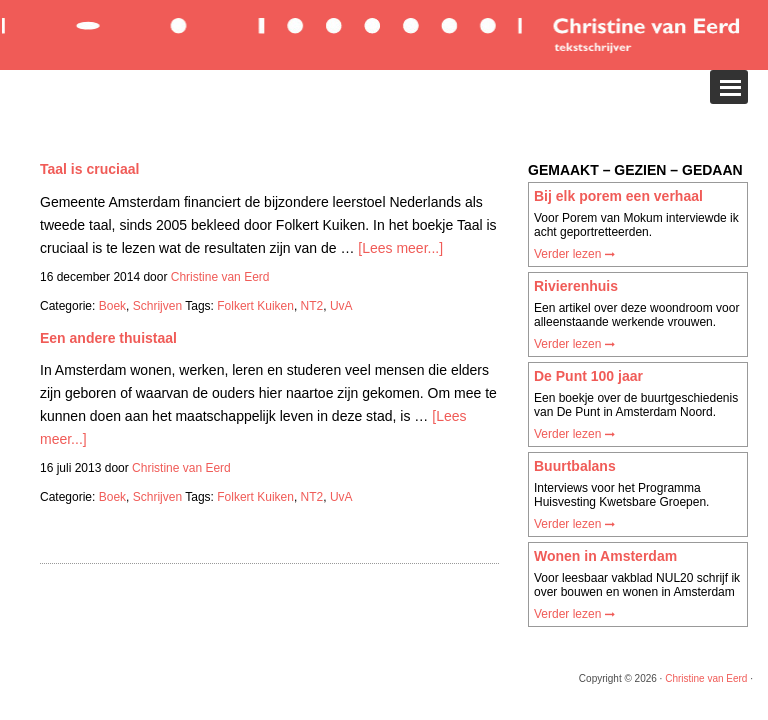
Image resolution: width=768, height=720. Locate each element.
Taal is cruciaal (89, 169)
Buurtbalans (575, 466)
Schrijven (157, 306)
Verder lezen (574, 254)
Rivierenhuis (576, 286)
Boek (112, 306)
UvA (341, 306)
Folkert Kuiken (255, 306)
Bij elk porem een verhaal (618, 196)
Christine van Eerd (706, 678)
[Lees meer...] (400, 248)
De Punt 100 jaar (588, 376)
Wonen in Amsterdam (605, 556)
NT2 (312, 306)
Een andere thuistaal (108, 338)
